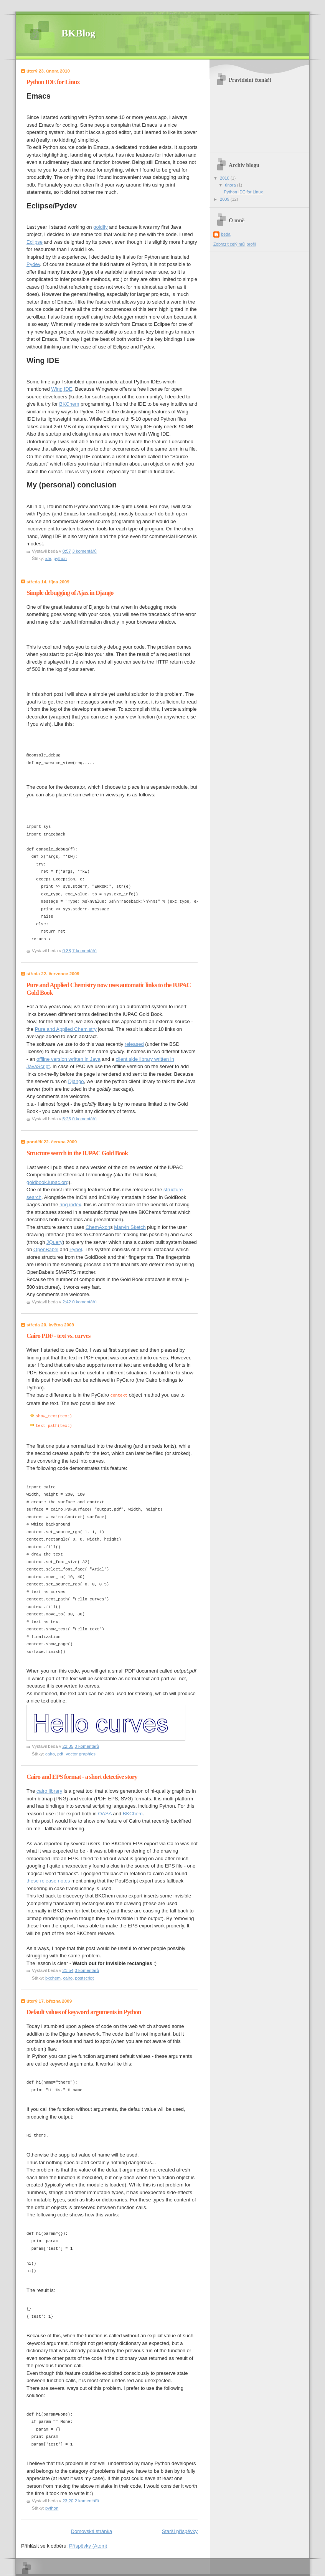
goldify (100, 227)
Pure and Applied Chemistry (66, 1029)
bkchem (53, 1977)
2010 (225, 178)
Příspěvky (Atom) (88, 2545)
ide (48, 558)
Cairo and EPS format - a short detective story (81, 1775)
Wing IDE (61, 389)
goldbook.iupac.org (47, 1182)
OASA (104, 1812)
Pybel (75, 1249)
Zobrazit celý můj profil (234, 244)
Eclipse (34, 242)
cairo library (49, 1790)
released (134, 1044)
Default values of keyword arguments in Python (83, 2011)
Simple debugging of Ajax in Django (69, 592)
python (60, 558)
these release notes (48, 1879)
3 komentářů (84, 551)
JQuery (54, 1242)
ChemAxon (98, 1227)
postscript (84, 1977)
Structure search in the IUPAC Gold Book (77, 1153)
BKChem (69, 404)
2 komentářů (87, 2499)
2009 (225, 199)
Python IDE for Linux (53, 82)
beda (226, 234)
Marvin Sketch (129, 1227)
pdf (60, 1752)
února (231, 185)
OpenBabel (45, 1249)
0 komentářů (84, 1118)
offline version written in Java (68, 1059)
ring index (70, 1204)
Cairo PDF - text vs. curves (58, 1335)
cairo (50, 1752)
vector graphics (81, 1752)
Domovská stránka (91, 2530)
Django (76, 1081)
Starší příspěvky (180, 2530)
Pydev (33, 264)
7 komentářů (84, 950)
